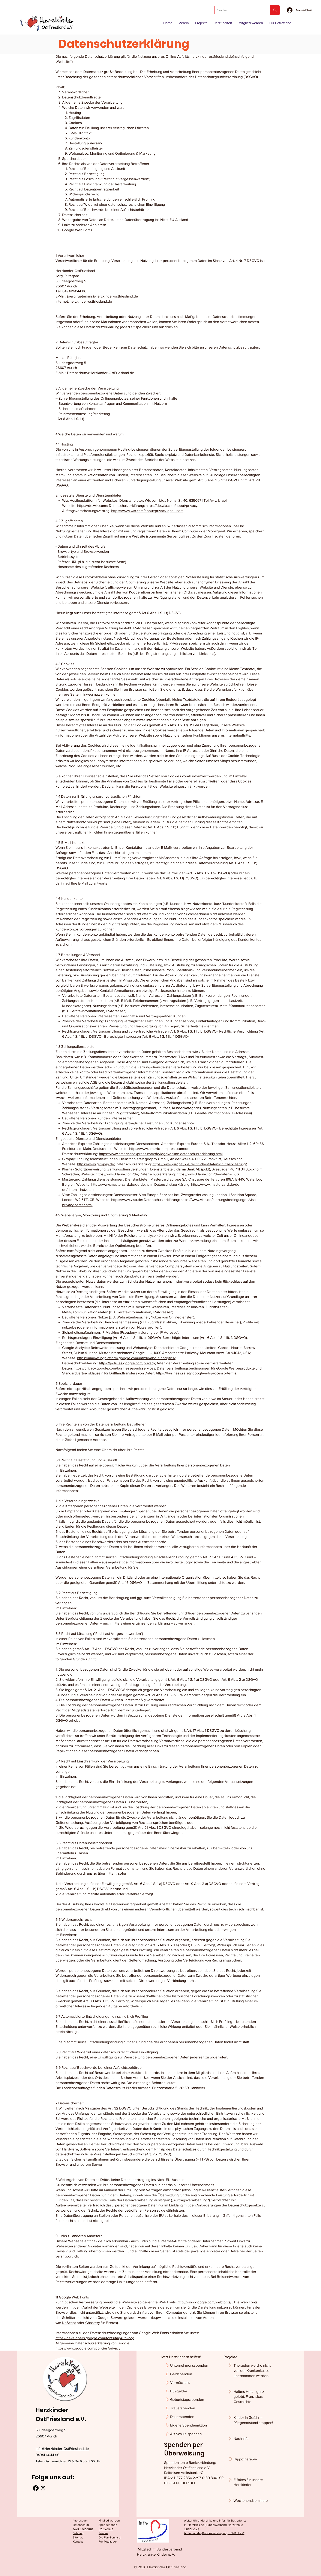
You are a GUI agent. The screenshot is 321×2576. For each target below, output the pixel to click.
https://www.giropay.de (95, 1164)
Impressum (80, 2520)
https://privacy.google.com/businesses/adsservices (114, 1368)
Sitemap (78, 2537)
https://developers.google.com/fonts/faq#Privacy (95, 2338)
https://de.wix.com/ (92, 505)
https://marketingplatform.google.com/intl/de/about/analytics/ (126, 1358)
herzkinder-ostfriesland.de (211, 56)
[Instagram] (43, 2488)
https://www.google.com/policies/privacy (88, 2348)
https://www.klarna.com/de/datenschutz (208, 1174)
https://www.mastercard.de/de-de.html (122, 1184)
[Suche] (239, 10)
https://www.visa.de (126, 1199)
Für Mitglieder (108, 2541)
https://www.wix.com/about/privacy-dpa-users (147, 511)
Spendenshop (108, 2524)
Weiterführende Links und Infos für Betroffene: (215, 2520)
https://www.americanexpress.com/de (159, 1148)
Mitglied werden (109, 2520)
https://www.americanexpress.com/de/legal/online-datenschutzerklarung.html (161, 1154)
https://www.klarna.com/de (117, 1174)
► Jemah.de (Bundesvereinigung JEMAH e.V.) (214, 2533)
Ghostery (92, 2323)
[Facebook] (36, 2488)
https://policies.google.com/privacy (127, 1363)
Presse (103, 2533)
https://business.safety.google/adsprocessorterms (196, 1373)
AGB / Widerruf (83, 2529)
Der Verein (106, 2529)
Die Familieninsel (110, 2537)
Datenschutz (81, 2524)
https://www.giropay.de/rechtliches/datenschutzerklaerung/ (200, 1164)
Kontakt (78, 2541)
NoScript (69, 2323)
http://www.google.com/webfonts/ (204, 2302)
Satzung (78, 2533)
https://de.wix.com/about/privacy (171, 505)
